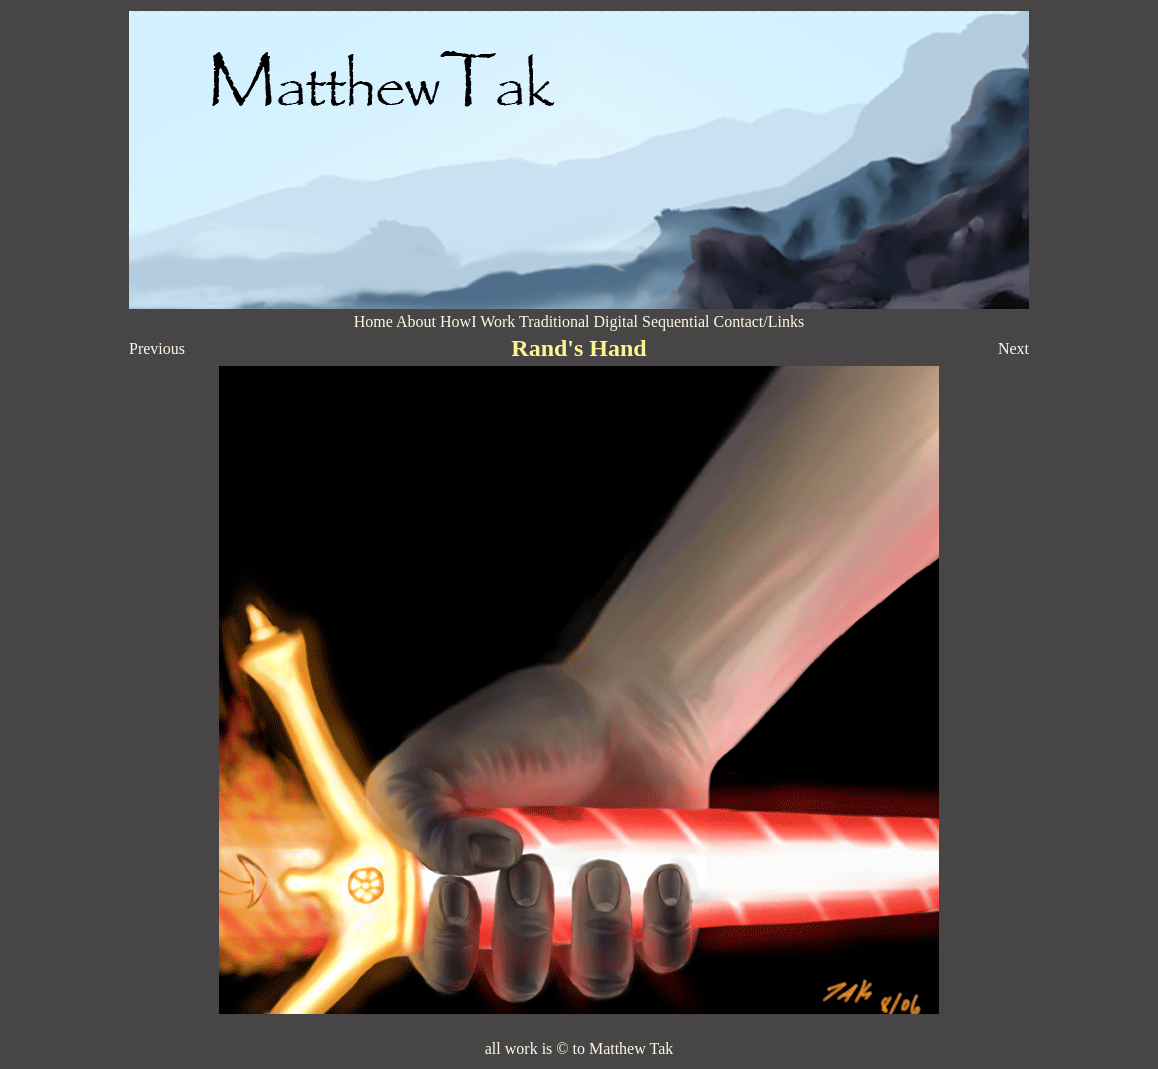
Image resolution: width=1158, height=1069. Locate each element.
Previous (157, 348)
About (416, 321)
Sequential (676, 321)
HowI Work (477, 321)
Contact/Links (759, 321)
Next (1013, 348)
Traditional (554, 321)
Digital (618, 321)
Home (373, 321)
